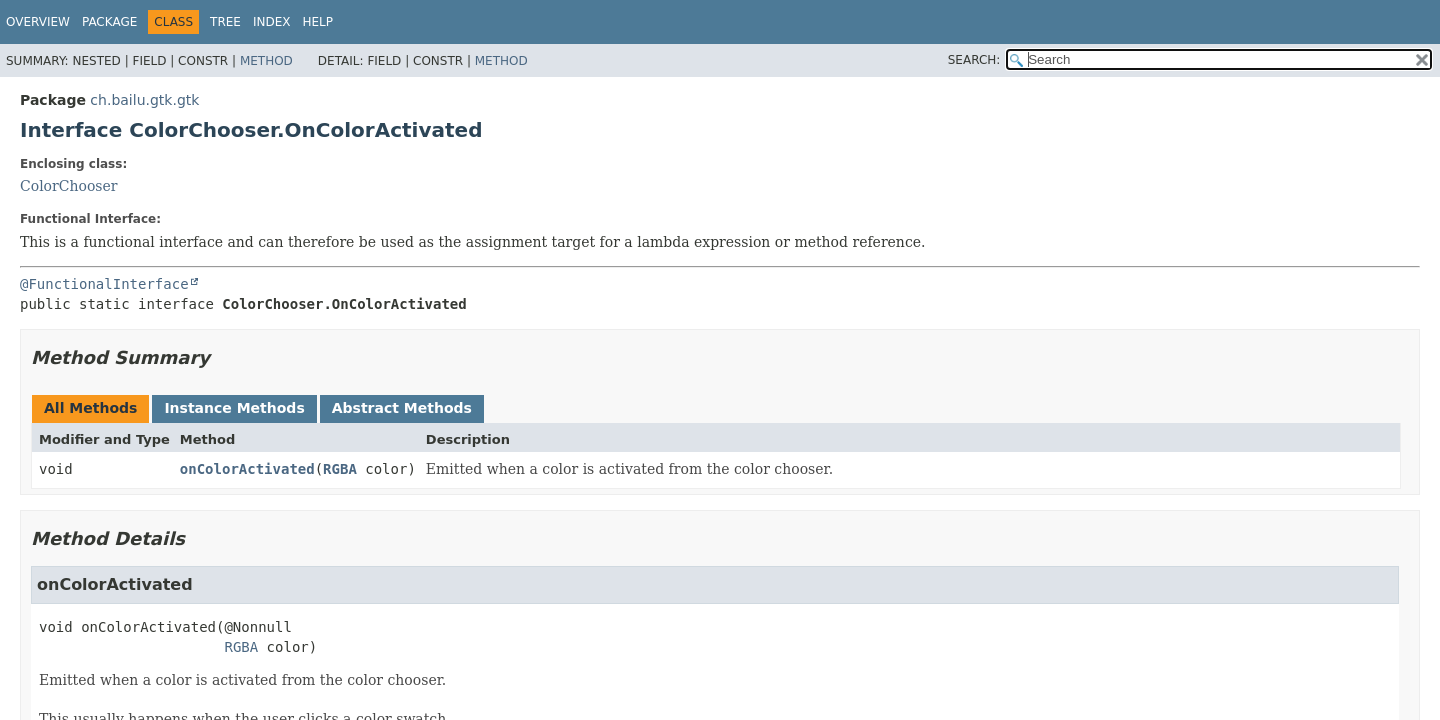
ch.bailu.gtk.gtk (144, 100)
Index (272, 22)
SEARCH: (974, 60)
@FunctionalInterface (104, 284)
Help (318, 22)
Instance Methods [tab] (234, 408)
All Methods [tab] (90, 408)
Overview (38, 22)
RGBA (340, 469)
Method (266, 61)
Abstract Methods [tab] (402, 408)
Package (109, 22)
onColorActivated (247, 469)
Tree (225, 22)
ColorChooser (69, 186)
